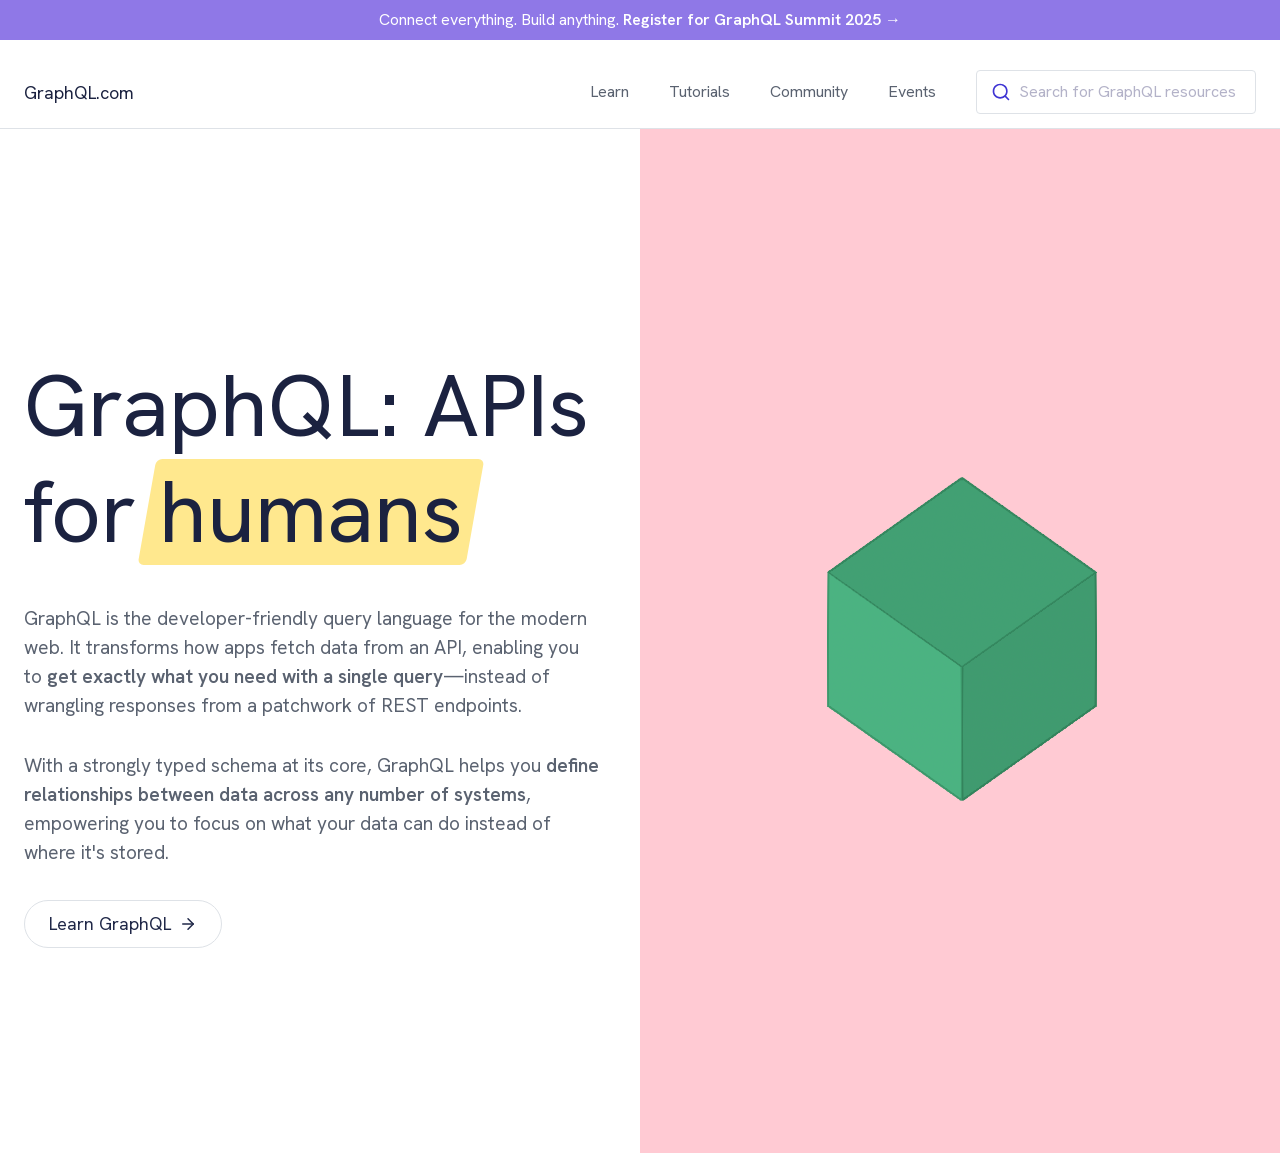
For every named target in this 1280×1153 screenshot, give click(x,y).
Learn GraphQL (123, 923)
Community (809, 91)
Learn (609, 91)
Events (912, 91)
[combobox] (1116, 92)
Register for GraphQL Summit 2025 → (762, 19)
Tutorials (699, 91)
